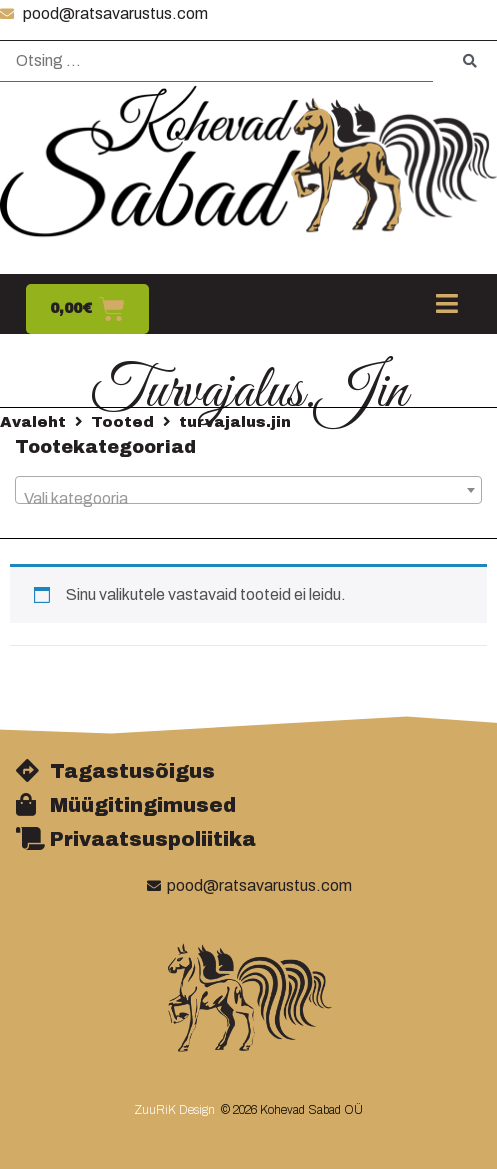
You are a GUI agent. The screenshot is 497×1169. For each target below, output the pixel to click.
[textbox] (248, 499)
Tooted (122, 422)
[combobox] (248, 490)
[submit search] (470, 61)
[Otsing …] (216, 61)
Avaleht (33, 422)
